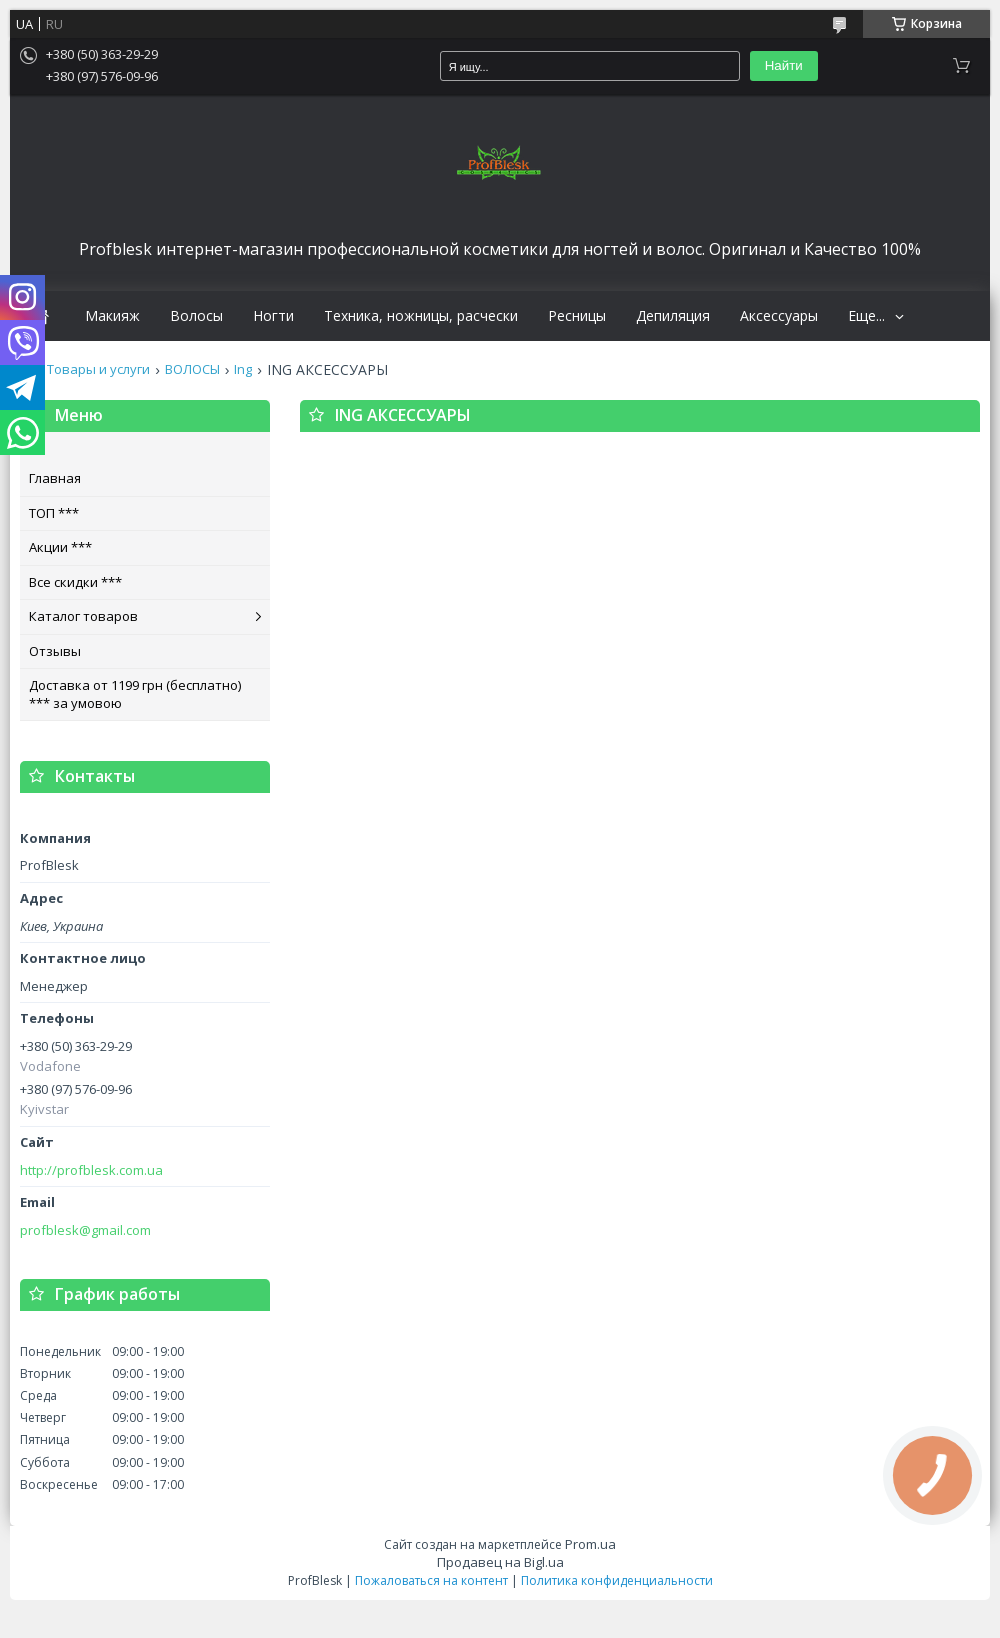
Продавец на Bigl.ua (500, 1562)
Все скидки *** (75, 582)
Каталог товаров (83, 616)
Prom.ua (590, 1544)
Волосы (196, 316)
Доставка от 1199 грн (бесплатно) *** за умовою (135, 694)
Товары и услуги (98, 369)
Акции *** (60, 547)
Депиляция (673, 316)
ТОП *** (54, 513)
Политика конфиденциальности (617, 1580)
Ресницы (577, 316)
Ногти (273, 316)
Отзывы (55, 651)
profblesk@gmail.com (85, 1230)
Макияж (112, 316)
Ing (243, 369)
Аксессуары (779, 316)
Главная (55, 478)
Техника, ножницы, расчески (421, 316)
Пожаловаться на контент (431, 1580)
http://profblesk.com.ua (91, 1170)
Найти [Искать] (784, 65)
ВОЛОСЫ (192, 369)
